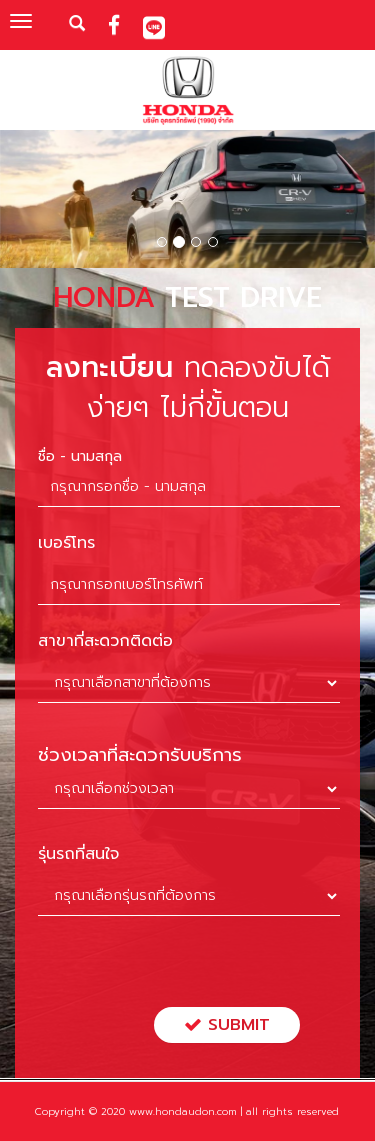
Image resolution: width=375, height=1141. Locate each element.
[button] (28, 202)
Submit (227, 1025)
